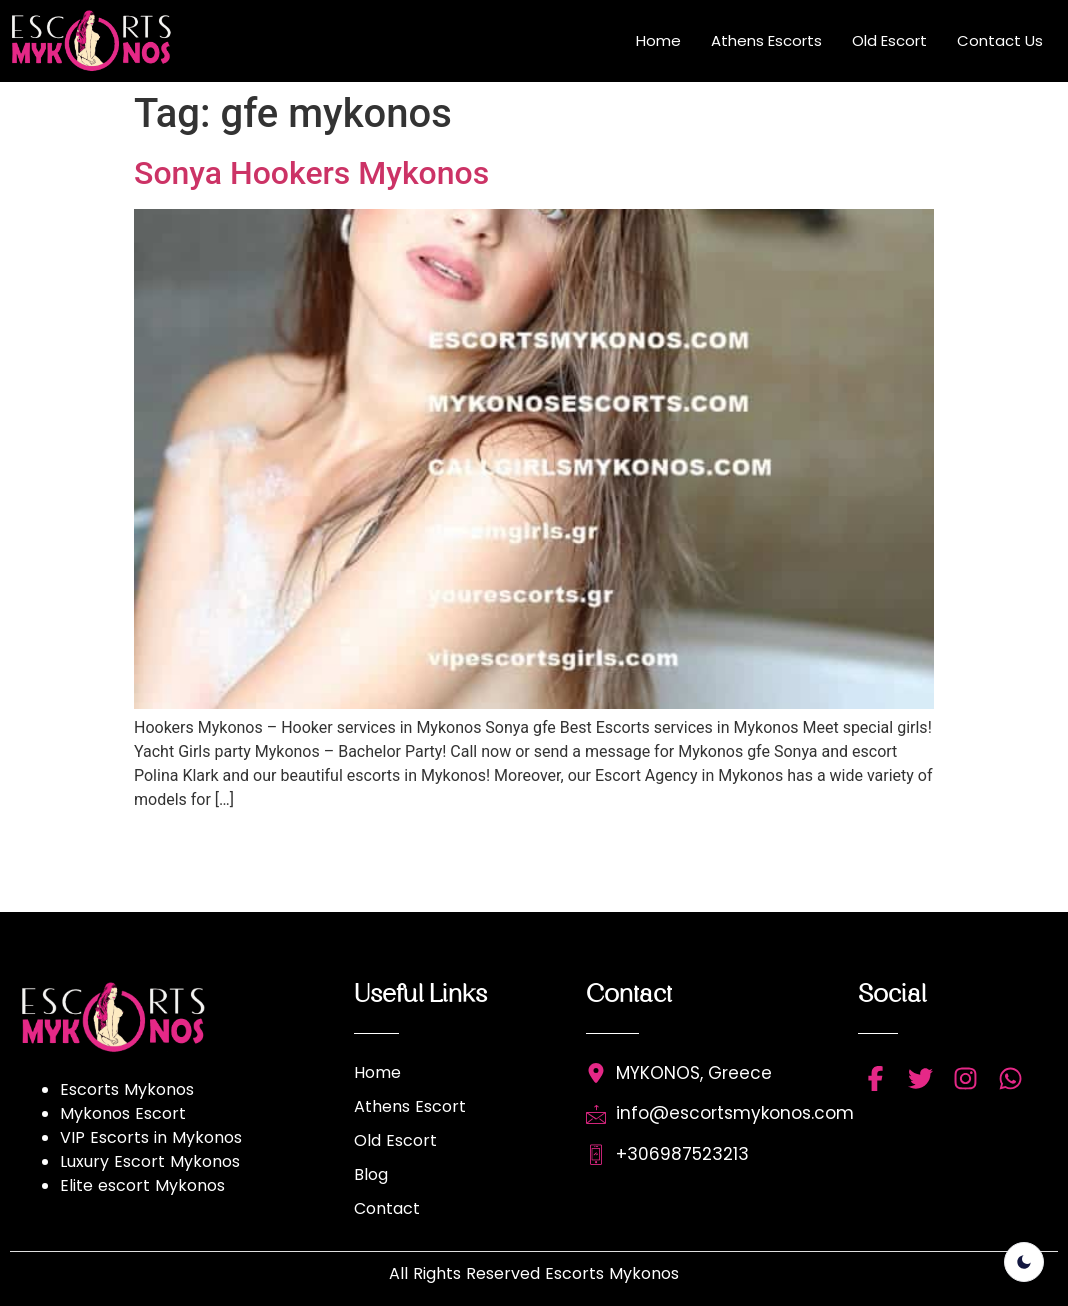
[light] (1024, 1262)
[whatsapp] (1010, 1078)
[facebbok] (875, 1078)
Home (658, 40)
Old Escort (889, 40)
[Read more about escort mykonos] (101, 41)
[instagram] (965, 1078)
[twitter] (920, 1078)
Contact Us (1000, 40)
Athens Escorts (766, 40)
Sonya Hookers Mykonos (311, 173)
